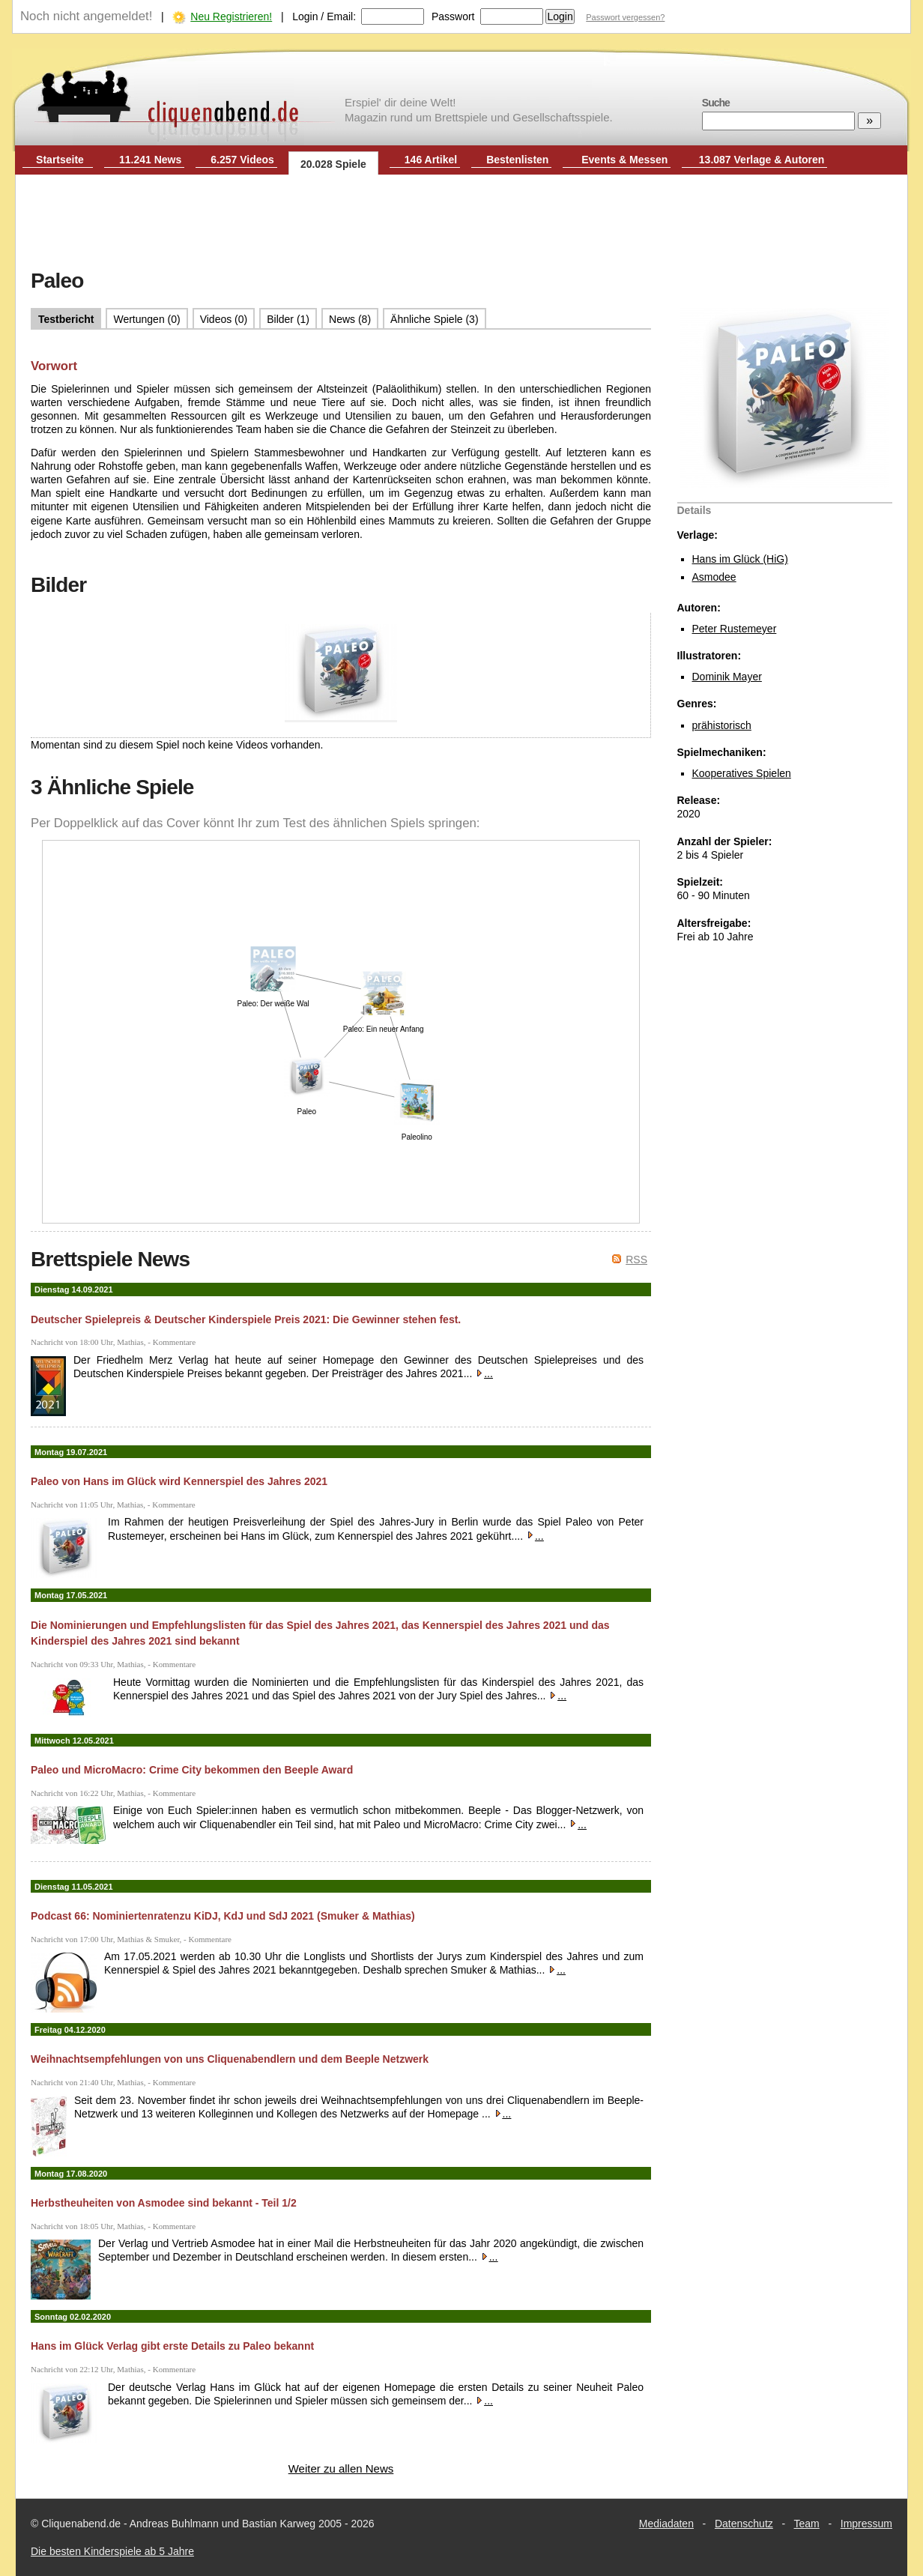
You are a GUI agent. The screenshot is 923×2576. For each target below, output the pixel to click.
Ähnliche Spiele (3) (434, 319)
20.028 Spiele (333, 164)
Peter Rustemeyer (734, 629)
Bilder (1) (288, 319)
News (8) (350, 319)
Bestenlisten (517, 160)
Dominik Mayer (727, 677)
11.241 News (150, 160)
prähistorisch (721, 725)
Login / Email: (324, 16)
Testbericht (66, 319)
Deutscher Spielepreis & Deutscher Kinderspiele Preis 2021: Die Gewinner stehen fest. (246, 1319)
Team (807, 2524)
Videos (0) (224, 319)
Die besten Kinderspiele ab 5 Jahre (112, 2551)
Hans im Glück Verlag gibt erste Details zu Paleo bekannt (172, 2346)
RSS (636, 1260)
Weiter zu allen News (341, 2468)
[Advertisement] (461, 223)
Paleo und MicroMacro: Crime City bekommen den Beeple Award (192, 1770)
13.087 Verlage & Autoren (762, 160)
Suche (716, 103)
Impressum (866, 2524)
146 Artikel (431, 160)
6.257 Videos (242, 160)
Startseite (60, 160)
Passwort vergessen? (625, 17)
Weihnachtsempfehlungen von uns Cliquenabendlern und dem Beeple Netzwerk (230, 2059)
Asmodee (714, 577)
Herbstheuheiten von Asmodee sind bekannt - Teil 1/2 (164, 2203)
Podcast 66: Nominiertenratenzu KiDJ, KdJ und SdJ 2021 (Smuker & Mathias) (223, 1916)
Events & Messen (624, 160)
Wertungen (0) (146, 319)
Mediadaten (666, 2524)
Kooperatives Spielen (741, 773)
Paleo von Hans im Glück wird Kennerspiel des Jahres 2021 (179, 1481)
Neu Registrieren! (231, 16)
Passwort (453, 16)
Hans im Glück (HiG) (740, 559)
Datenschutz (744, 2524)
